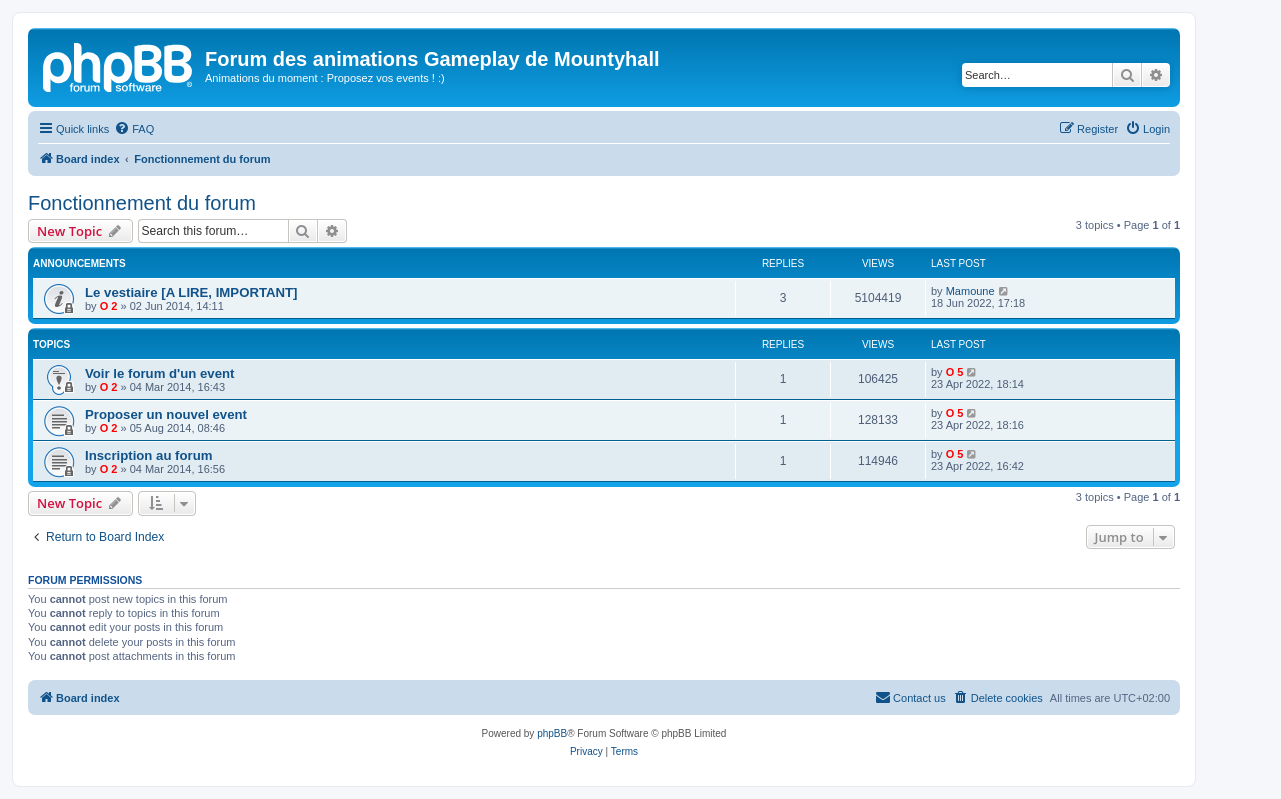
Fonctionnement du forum (142, 203)
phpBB (552, 733)
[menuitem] (134, 129)
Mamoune (970, 291)
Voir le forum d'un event (159, 373)
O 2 (109, 306)
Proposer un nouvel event (166, 414)
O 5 (955, 372)
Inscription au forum (148, 455)
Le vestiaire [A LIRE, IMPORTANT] (191, 292)
